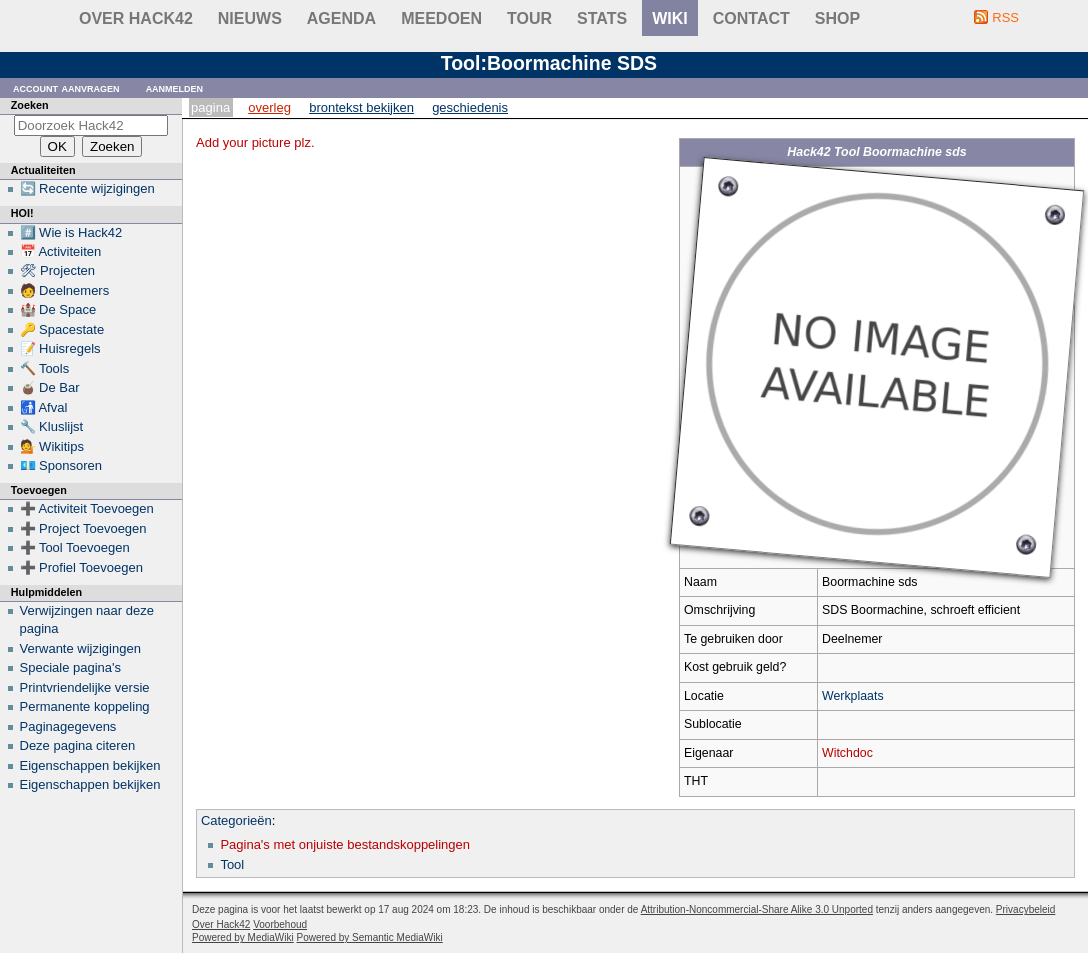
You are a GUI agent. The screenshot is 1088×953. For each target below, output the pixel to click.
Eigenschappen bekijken (90, 765)
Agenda (341, 18)
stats (602, 18)
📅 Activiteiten (61, 251)
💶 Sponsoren (61, 465)
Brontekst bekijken (361, 107)
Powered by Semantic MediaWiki (370, 937)
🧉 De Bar (50, 387)
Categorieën (236, 820)
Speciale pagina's (71, 667)
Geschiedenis (470, 107)
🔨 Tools (45, 368)
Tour (529, 18)
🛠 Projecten (58, 270)
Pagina (210, 107)
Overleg (269, 107)
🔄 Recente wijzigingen (87, 188)
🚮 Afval (44, 407)
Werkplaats (853, 696)
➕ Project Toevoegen (83, 528)
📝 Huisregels (60, 348)
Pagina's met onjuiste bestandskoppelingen (345, 844)
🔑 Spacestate (62, 329)
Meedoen (441, 18)
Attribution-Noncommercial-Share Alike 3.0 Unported (757, 909)
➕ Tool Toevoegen (75, 547)
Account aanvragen (66, 87)
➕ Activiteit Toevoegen (87, 508)
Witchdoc (847, 753)
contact (751, 18)
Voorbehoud (280, 924)
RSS (1005, 17)
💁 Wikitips (52, 446)
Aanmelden (175, 87)
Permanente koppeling (85, 706)
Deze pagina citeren (78, 745)
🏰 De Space (58, 309)
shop (837, 18)
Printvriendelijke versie (85, 687)
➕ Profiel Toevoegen (81, 567)
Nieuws (250, 18)
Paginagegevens (68, 726)
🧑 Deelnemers (65, 290)
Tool (232, 864)
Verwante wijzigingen (80, 648)
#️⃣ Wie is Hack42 (71, 232)
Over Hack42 (136, 18)
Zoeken (30, 105)
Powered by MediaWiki (243, 937)
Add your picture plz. (255, 142)
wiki (670, 18)
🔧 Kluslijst (52, 426)
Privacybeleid (1025, 909)
